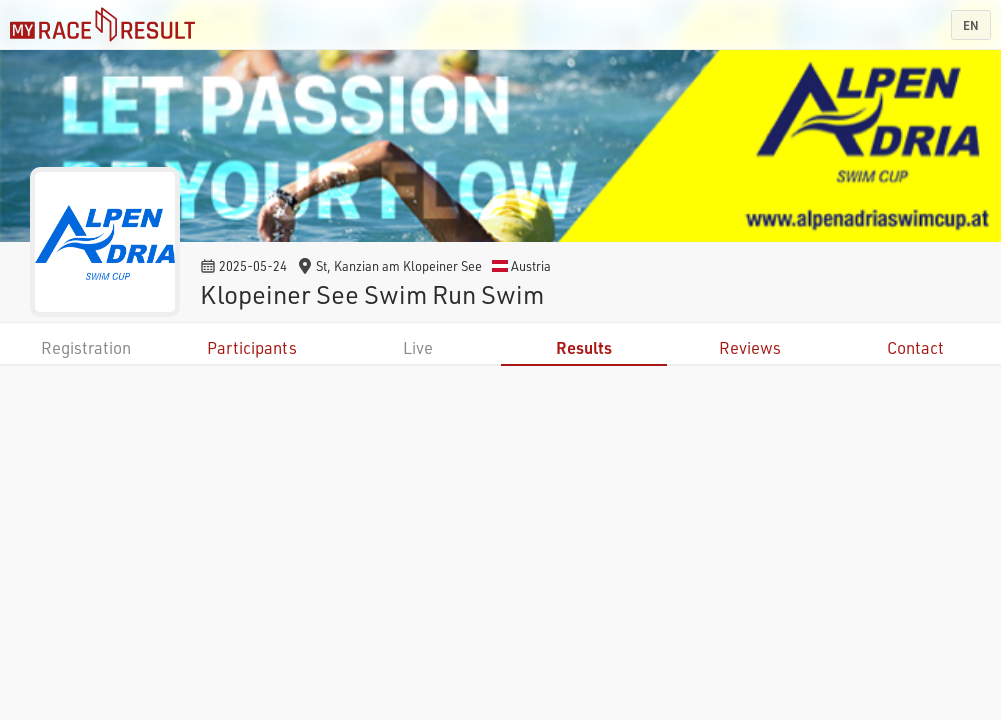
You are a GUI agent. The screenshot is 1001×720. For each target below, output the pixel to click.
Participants (252, 347)
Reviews (750, 347)
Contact (915, 347)
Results (584, 347)
